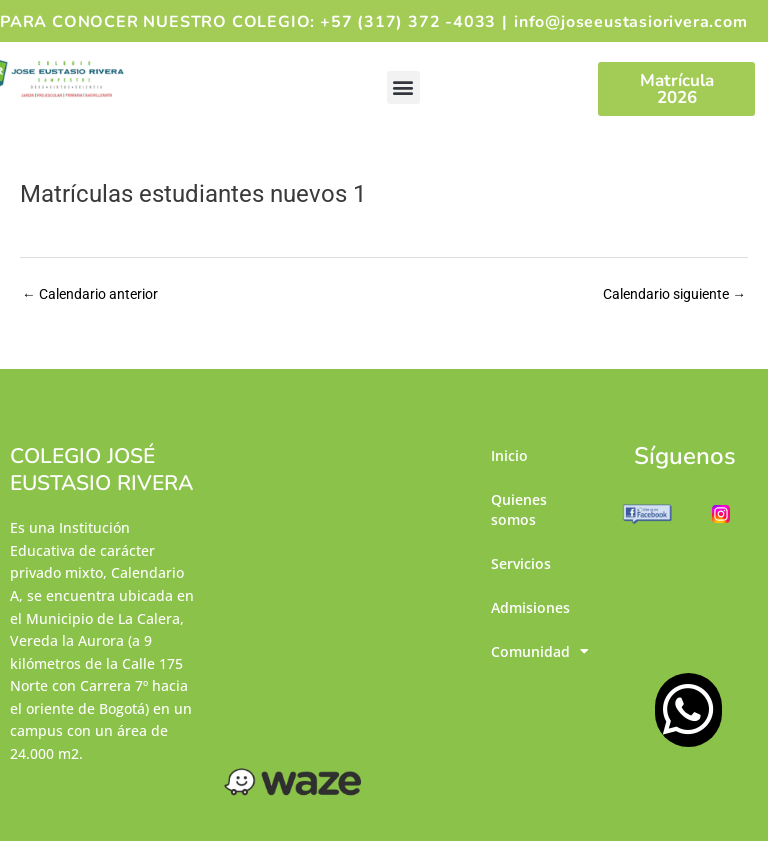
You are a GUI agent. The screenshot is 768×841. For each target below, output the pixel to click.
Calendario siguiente (674, 294)
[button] (403, 87)
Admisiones (530, 614)
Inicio (509, 456)
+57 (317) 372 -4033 (408, 22)
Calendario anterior (90, 294)
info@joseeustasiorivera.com (631, 22)
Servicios (521, 568)
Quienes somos (519, 512)
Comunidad (531, 661)
